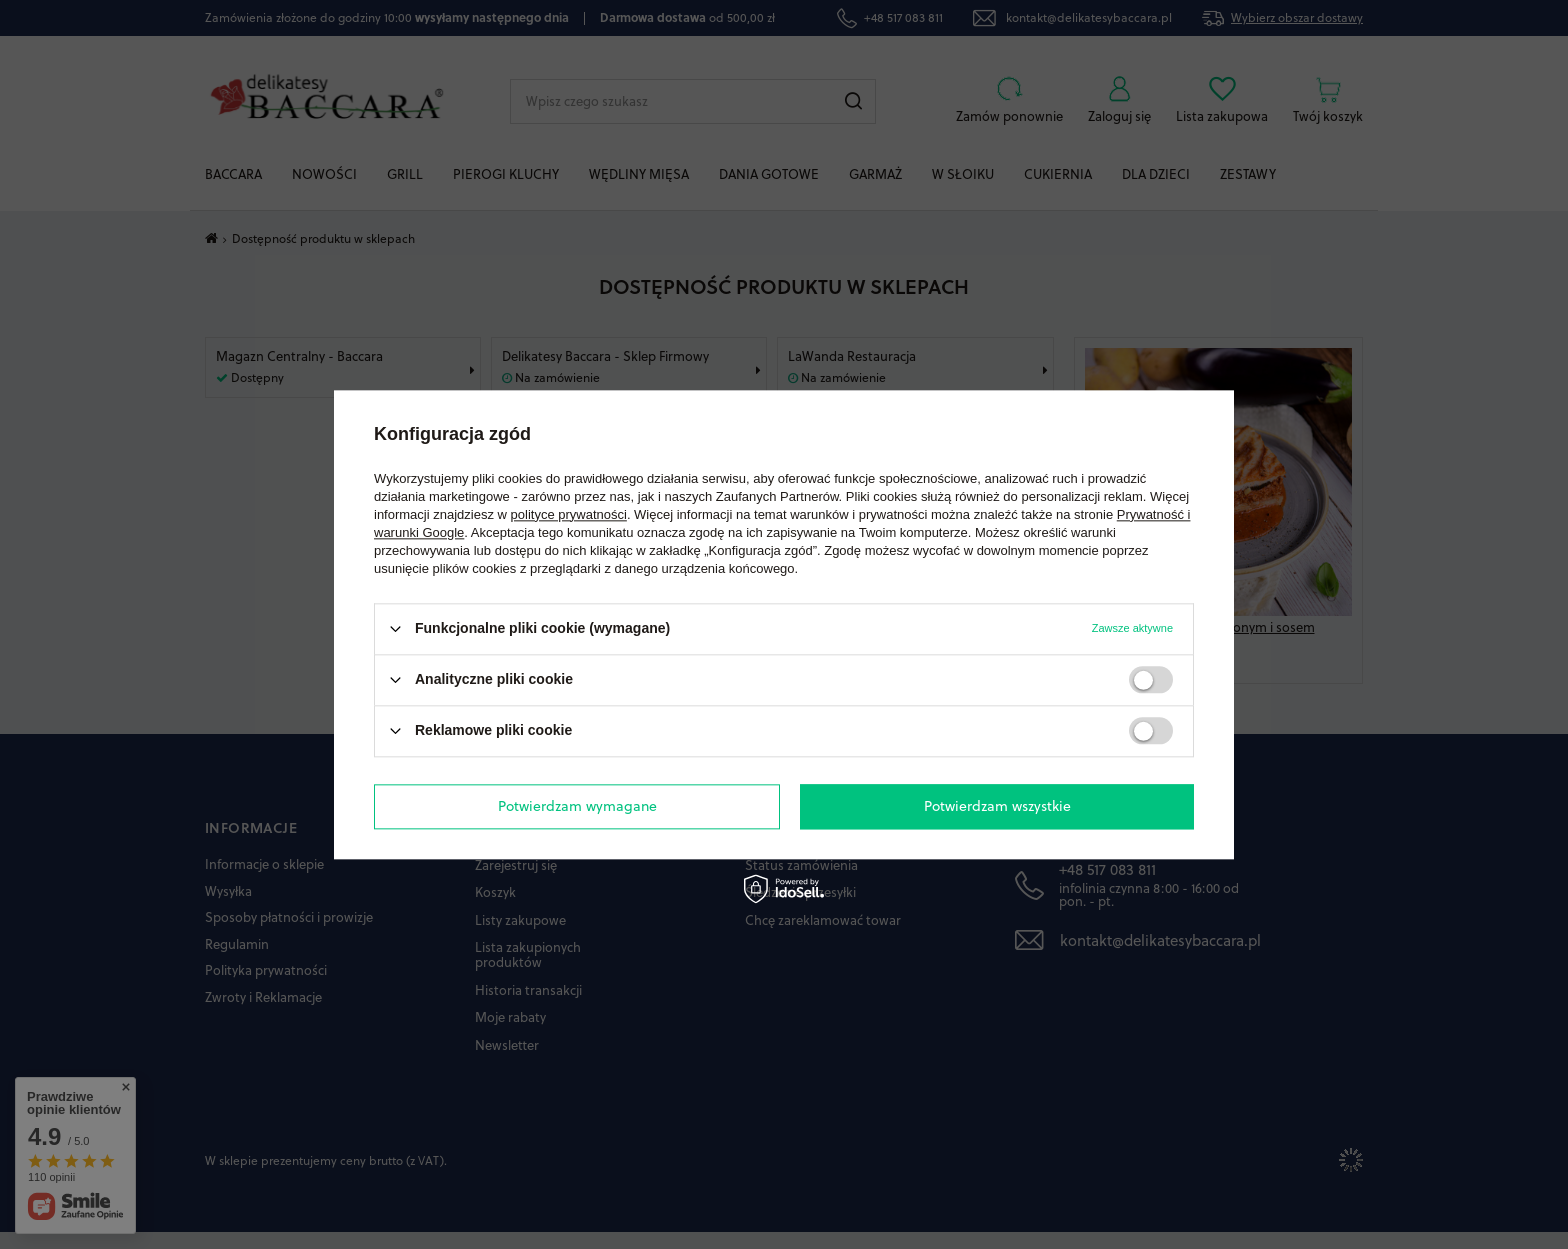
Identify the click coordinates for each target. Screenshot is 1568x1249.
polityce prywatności (569, 514)
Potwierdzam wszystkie (997, 806)
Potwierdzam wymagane (577, 806)
